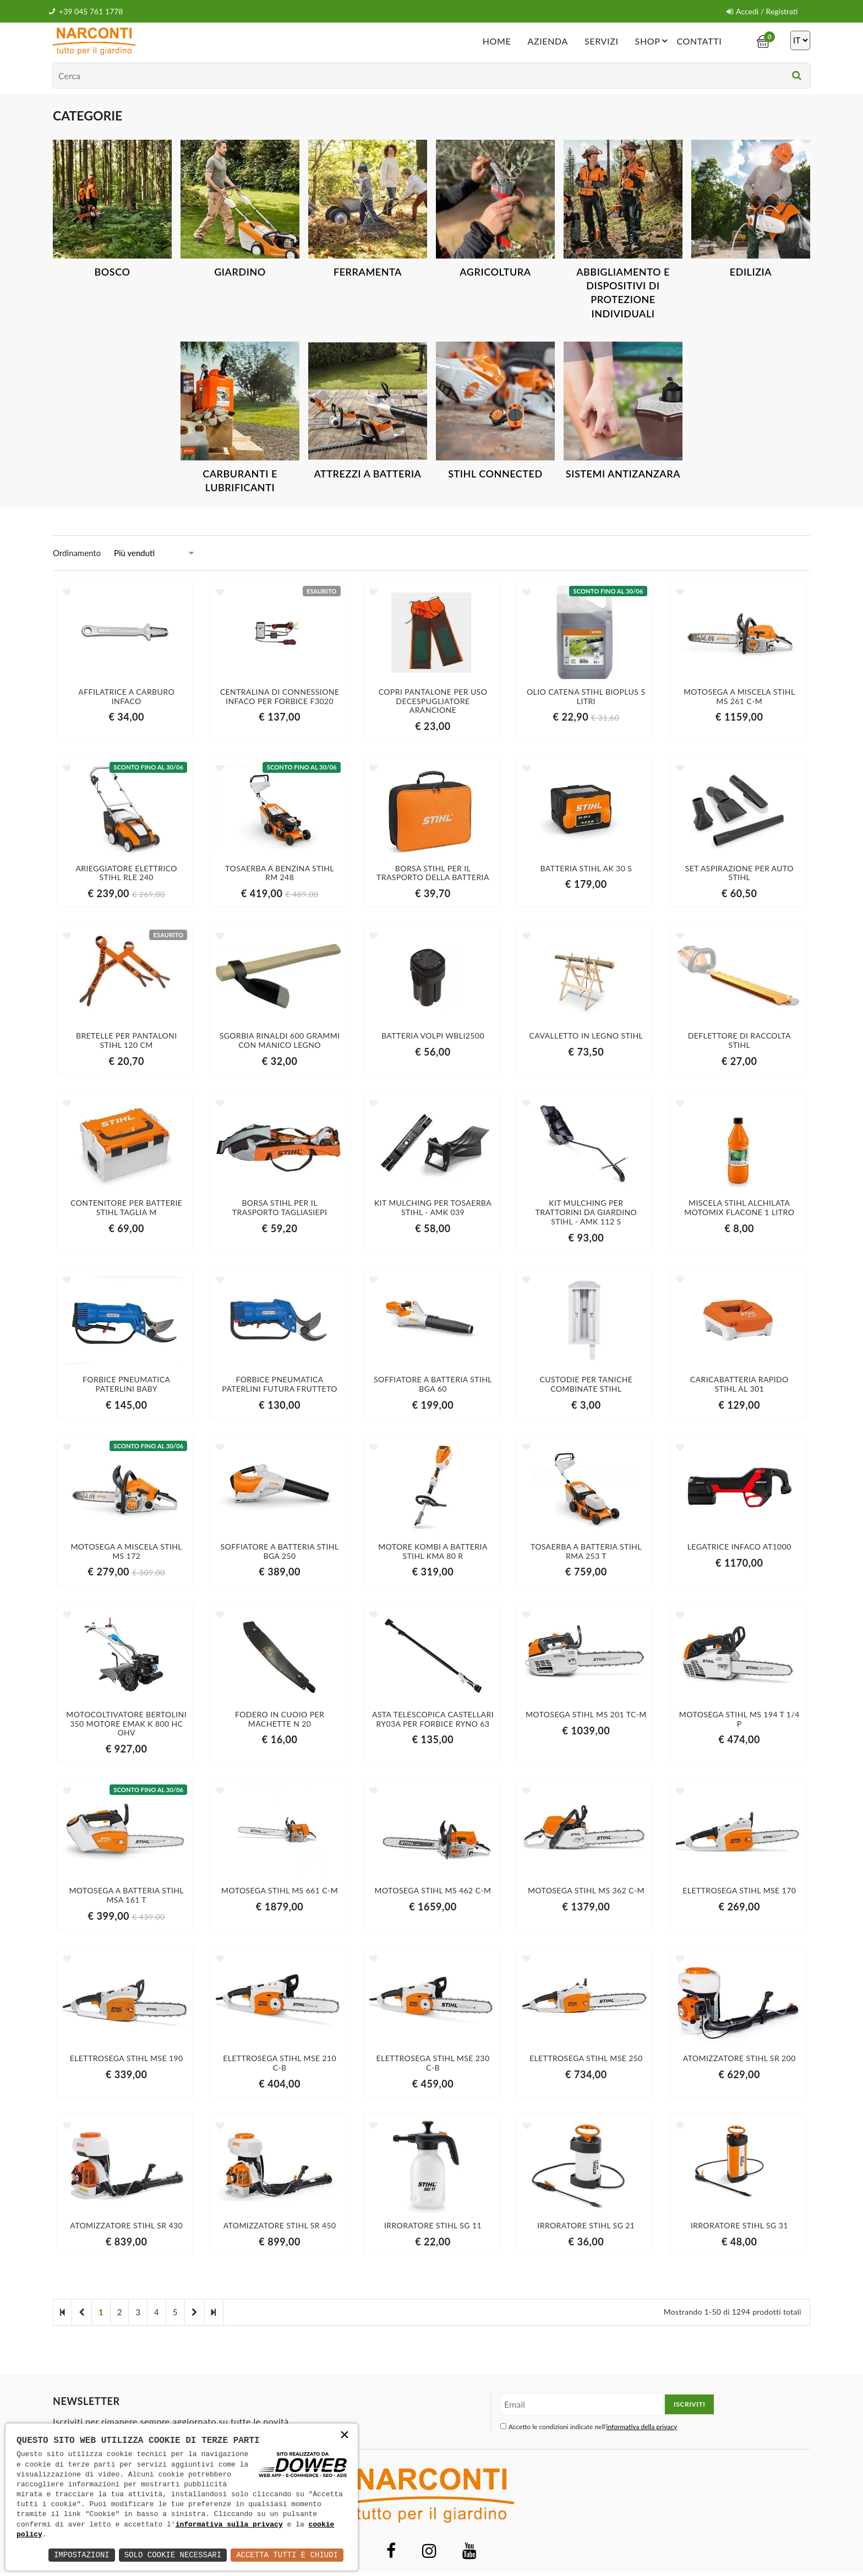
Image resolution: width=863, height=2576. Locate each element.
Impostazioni (82, 2555)
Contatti (699, 41)
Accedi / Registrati (762, 11)
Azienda (547, 41)
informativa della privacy (642, 2427)
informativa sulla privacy (229, 2525)
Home (497, 41)
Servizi (602, 41)
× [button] (344, 2436)
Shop (653, 40)
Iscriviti (689, 2404)
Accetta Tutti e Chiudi (287, 2555)
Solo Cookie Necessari (172, 2555)
